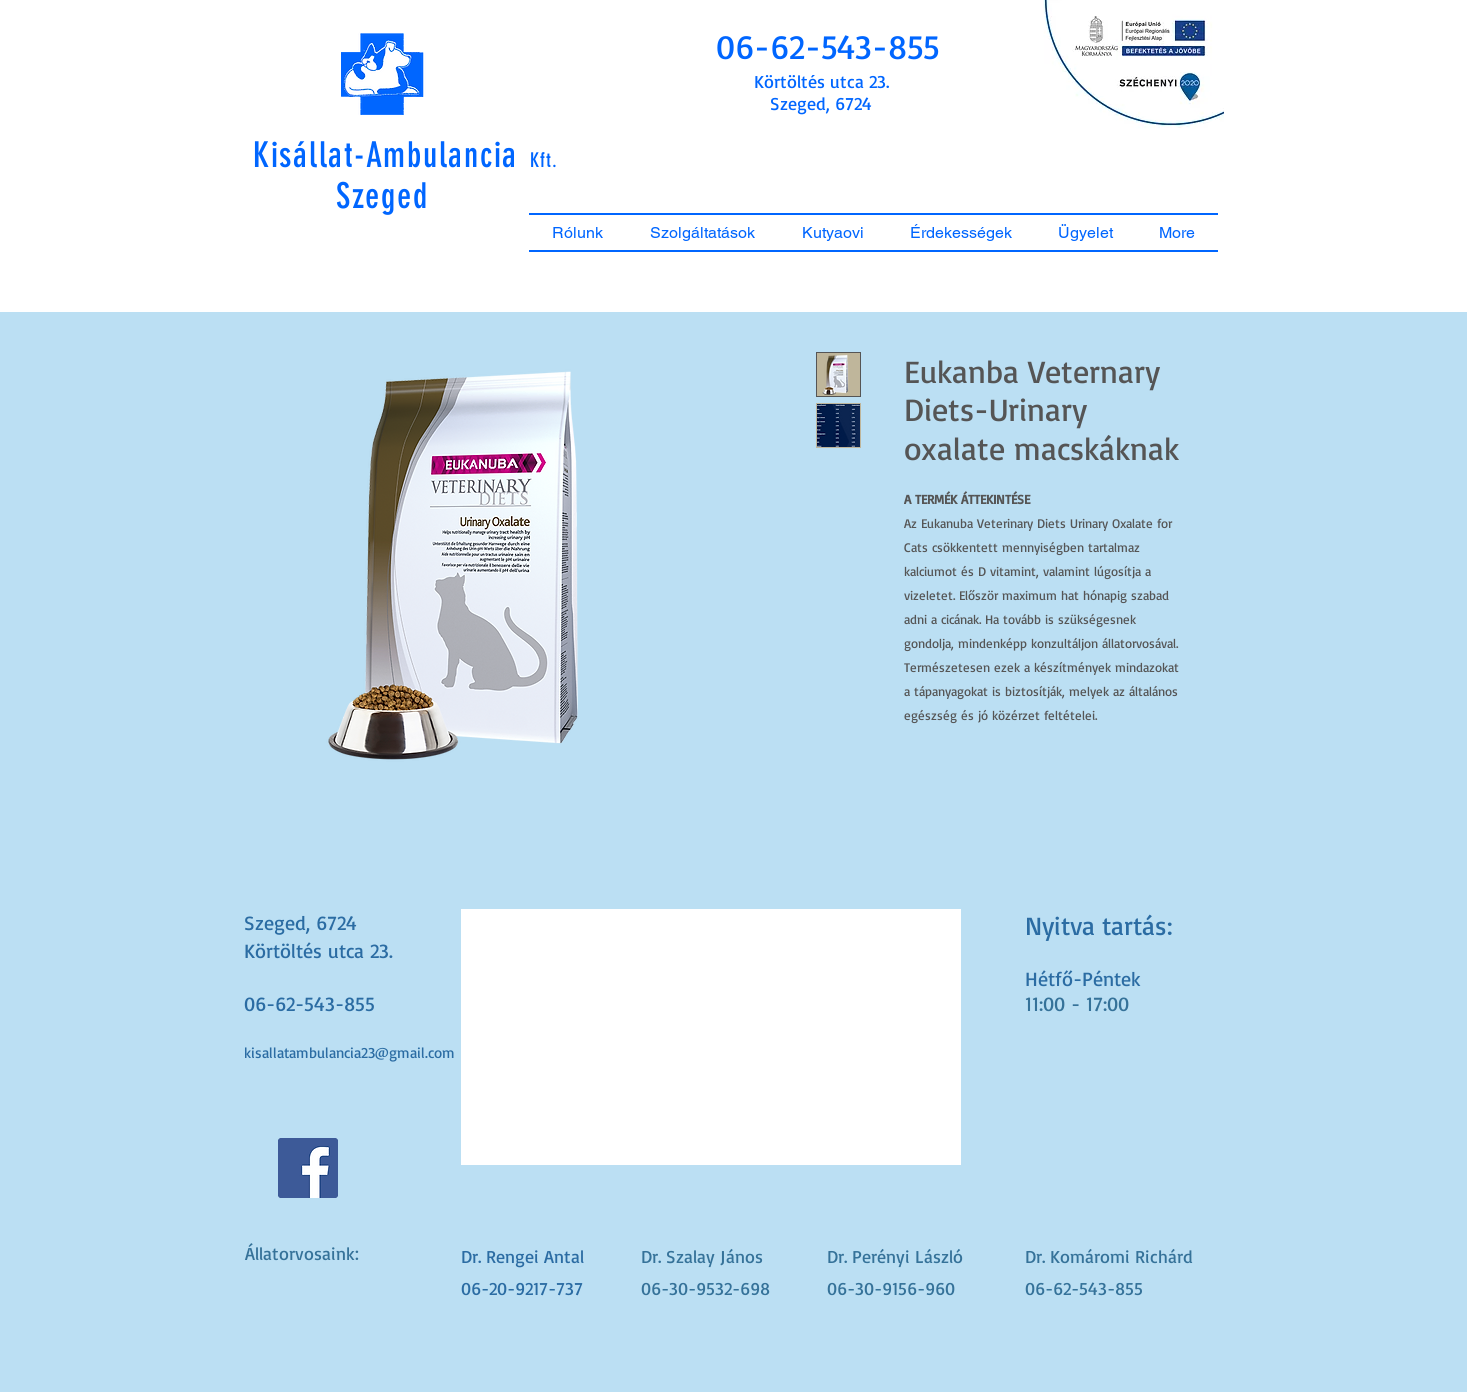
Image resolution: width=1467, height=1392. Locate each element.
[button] (828, 46)
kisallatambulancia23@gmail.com (349, 1052)
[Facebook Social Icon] (308, 1168)
